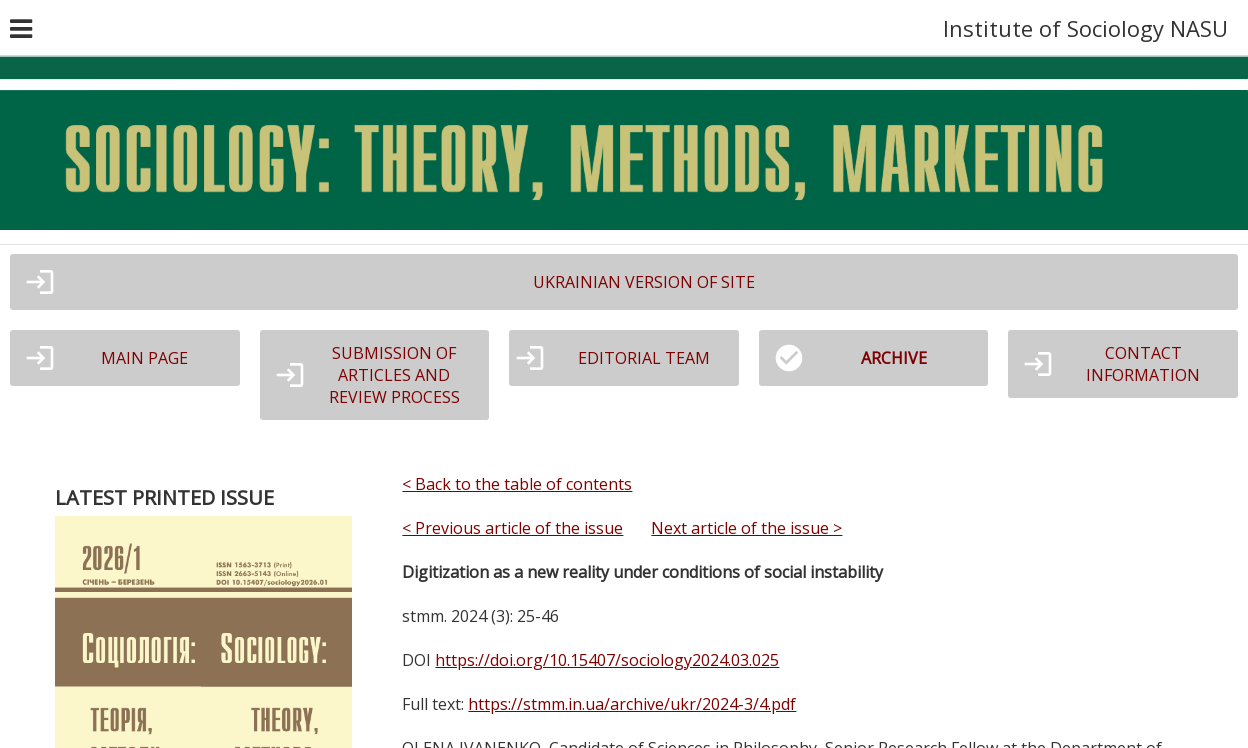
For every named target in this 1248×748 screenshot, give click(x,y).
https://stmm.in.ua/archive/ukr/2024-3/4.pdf (632, 704)
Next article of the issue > (746, 528)
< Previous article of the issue (512, 528)
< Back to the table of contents (517, 484)
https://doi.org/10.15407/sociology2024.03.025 (607, 660)
